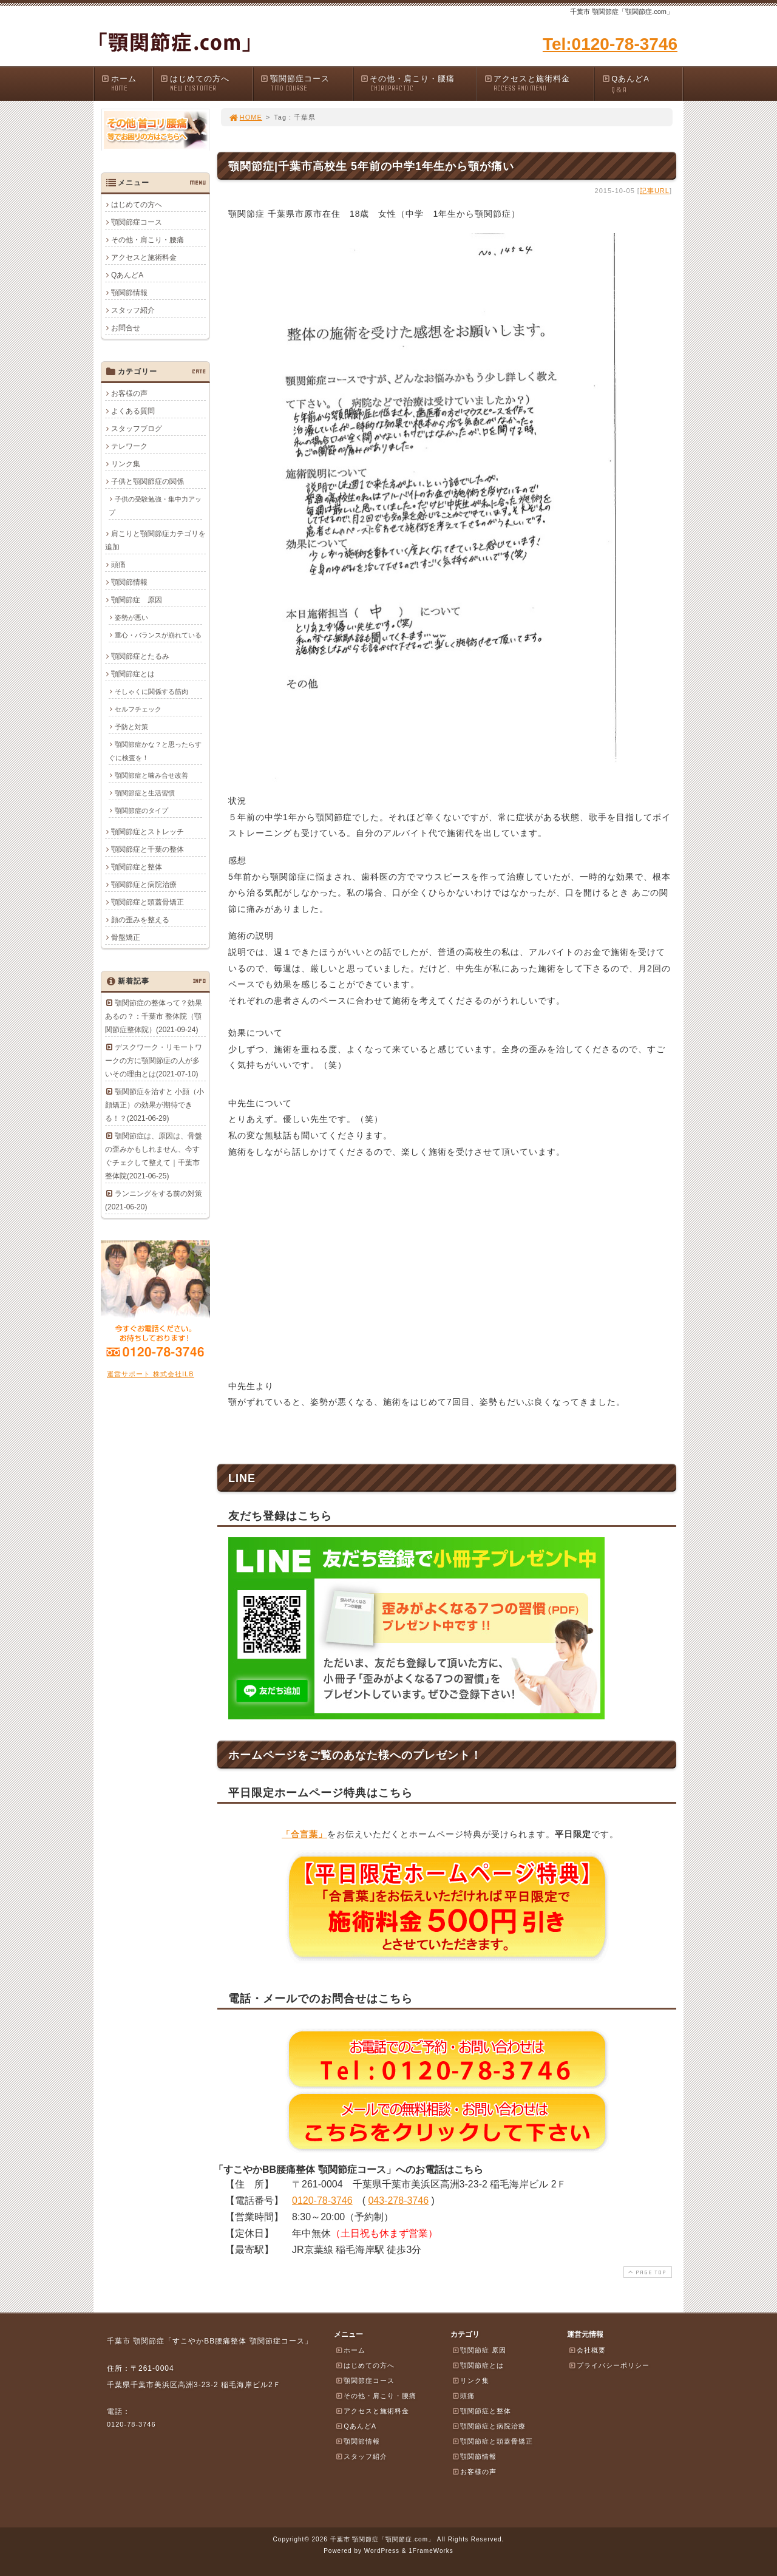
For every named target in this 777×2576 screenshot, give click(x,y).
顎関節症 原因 (136, 600)
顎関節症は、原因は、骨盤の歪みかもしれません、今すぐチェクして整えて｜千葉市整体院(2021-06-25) (153, 1156)
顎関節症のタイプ (141, 810)
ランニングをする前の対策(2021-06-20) (153, 1200)
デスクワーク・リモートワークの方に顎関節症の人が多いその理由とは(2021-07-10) (153, 1060)
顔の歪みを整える (140, 920)
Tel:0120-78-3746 (610, 44)
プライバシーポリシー (609, 2365)
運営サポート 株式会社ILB (150, 1374)
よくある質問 (133, 411)
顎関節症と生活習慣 (145, 793)
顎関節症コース (306, 83)
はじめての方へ (206, 83)
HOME (245, 117)
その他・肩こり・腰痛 (418, 83)
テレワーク (129, 446)
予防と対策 (131, 726)
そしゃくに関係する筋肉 (151, 691)
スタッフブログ (136, 428)
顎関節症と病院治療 (144, 884)
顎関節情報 (129, 292)
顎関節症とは (133, 674)
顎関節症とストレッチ (147, 832)
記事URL (655, 190)
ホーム (126, 83)
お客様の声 (129, 393)
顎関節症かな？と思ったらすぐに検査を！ (155, 751)
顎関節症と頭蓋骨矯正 (147, 902)
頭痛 (118, 564)
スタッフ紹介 (133, 310)
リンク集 (125, 464)
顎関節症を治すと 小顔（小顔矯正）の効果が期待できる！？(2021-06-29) (154, 1105)
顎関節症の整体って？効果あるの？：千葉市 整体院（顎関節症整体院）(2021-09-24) (153, 1016)
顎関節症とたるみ (140, 656)
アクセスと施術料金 (538, 83)
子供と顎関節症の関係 (147, 481)
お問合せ (125, 328)
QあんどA (641, 84)
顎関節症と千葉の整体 (147, 849)
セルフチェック (138, 709)
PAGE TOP (646, 2272)
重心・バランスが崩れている (158, 635)
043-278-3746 (398, 2200)
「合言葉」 (304, 1834)
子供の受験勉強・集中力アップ (155, 505)
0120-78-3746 (322, 2200)
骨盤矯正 (125, 937)
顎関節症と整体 (136, 867)
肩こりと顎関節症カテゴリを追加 (155, 540)
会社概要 (587, 2350)
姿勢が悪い (131, 617)
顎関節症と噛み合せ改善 (151, 775)
